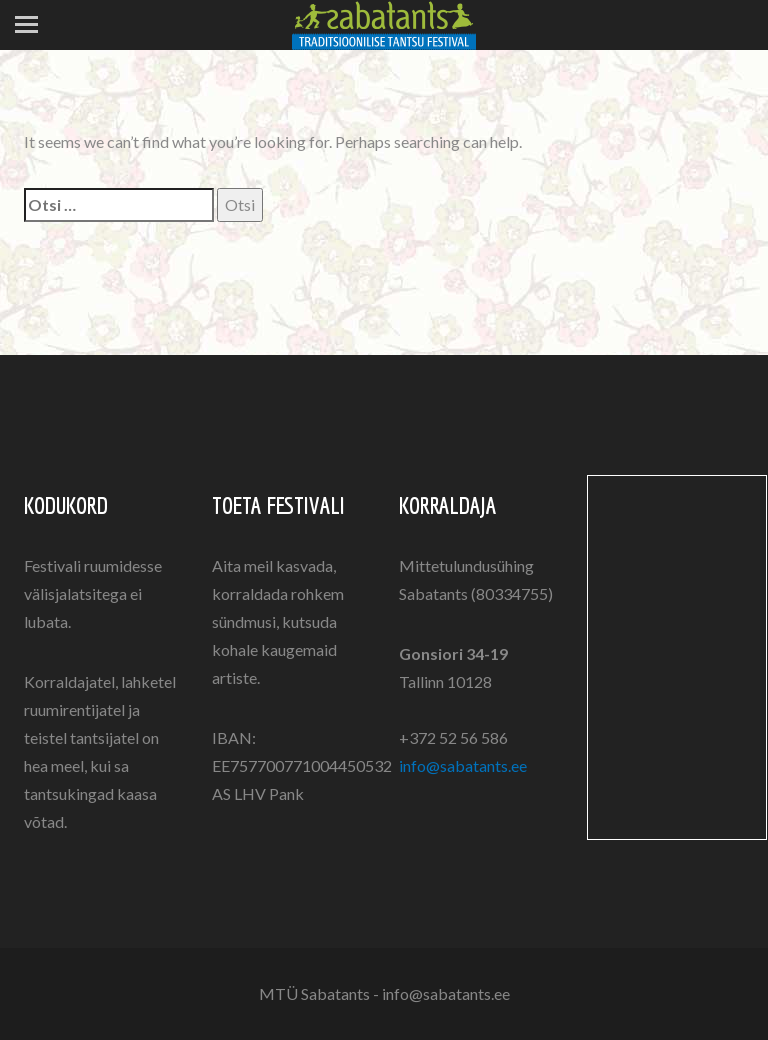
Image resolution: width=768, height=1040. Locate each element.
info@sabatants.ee (463, 765)
